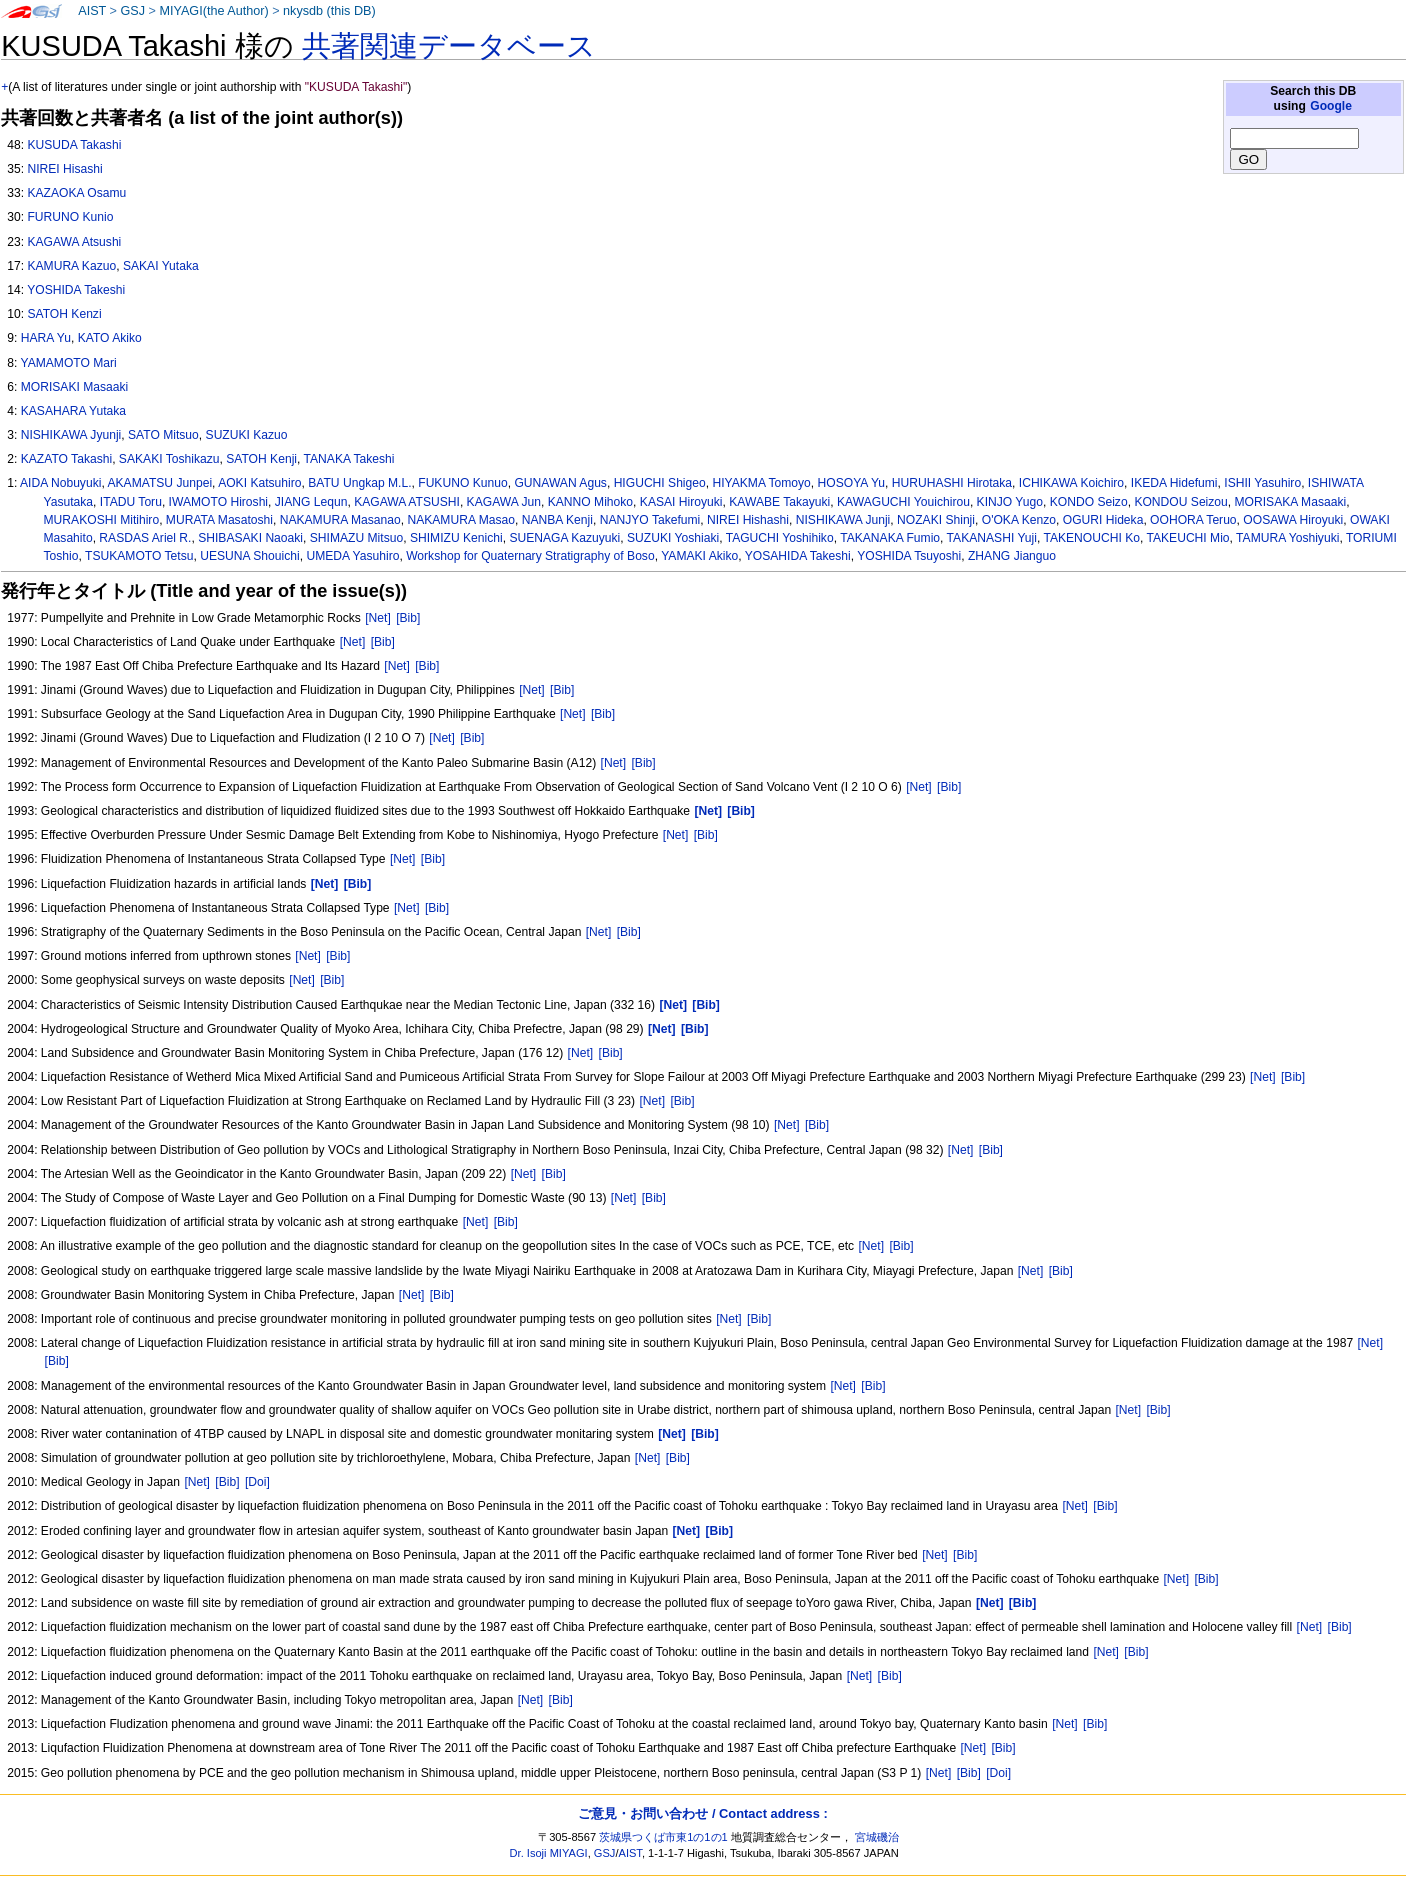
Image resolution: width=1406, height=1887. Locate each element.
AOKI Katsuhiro (259, 483)
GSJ (132, 11)
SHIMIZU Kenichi (456, 538)
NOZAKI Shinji (936, 520)
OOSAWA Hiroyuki (1293, 520)
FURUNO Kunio (70, 217)
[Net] (378, 618)
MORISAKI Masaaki (75, 387)
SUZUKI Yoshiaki (673, 538)
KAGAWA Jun (504, 502)
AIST (92, 11)
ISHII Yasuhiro (1262, 483)
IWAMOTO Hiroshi (218, 502)
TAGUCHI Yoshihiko (780, 538)
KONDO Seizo (1089, 502)
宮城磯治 (877, 1837)
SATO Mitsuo (163, 435)
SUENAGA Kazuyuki (564, 538)
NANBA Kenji (557, 520)
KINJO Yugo (1010, 502)
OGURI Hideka (1103, 520)
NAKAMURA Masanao (340, 520)
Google (1331, 106)
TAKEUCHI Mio (1187, 538)
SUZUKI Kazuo (247, 435)
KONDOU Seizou (1180, 502)
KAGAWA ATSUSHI (407, 502)
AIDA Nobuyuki (60, 483)
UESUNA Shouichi (249, 556)
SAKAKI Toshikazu (169, 459)
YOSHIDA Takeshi (76, 290)
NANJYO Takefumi (650, 520)
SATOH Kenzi (64, 314)
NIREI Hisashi (64, 169)
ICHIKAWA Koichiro (1071, 483)
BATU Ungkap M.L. (359, 483)
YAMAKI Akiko (699, 556)
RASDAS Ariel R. (145, 538)
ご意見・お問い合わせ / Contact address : (702, 1813)
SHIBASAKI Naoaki (250, 538)
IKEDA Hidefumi (1174, 483)
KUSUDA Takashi (74, 145)
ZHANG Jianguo (1012, 556)
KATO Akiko (110, 338)
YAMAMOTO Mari (68, 363)
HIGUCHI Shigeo (660, 483)
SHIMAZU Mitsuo (356, 538)
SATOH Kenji (261, 459)
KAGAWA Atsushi (74, 242)
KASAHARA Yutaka (73, 411)
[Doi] (257, 1482)
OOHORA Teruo (1193, 520)
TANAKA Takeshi (349, 459)
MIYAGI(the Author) (213, 11)
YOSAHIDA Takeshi (798, 556)
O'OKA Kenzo (1019, 520)
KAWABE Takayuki (779, 502)
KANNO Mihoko (590, 502)
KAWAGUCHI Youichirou (903, 502)
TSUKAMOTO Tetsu (139, 556)
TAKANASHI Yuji (992, 538)
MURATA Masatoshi (219, 520)
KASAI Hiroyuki (681, 502)
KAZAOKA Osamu (76, 193)
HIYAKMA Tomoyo (761, 483)
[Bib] (408, 618)
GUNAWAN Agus (560, 483)
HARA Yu (46, 338)
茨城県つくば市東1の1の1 (663, 1837)
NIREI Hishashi (748, 520)
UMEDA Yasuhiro (352, 556)
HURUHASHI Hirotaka (952, 483)
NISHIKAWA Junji (843, 520)
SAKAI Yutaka (161, 266)
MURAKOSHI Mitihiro (102, 520)
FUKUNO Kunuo (462, 483)
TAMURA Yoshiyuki (1287, 538)
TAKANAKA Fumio (890, 538)
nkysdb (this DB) (329, 11)
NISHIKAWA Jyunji (71, 435)
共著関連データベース (449, 46)
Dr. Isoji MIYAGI (549, 1853)
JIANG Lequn (311, 502)
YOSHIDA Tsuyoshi (909, 556)
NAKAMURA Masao (461, 520)
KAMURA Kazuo (71, 266)
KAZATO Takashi (66, 459)
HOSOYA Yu (851, 483)
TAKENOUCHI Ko (1091, 538)
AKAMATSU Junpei (159, 483)
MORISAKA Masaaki (1291, 502)
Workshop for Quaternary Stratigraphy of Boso (530, 556)
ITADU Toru (131, 502)
